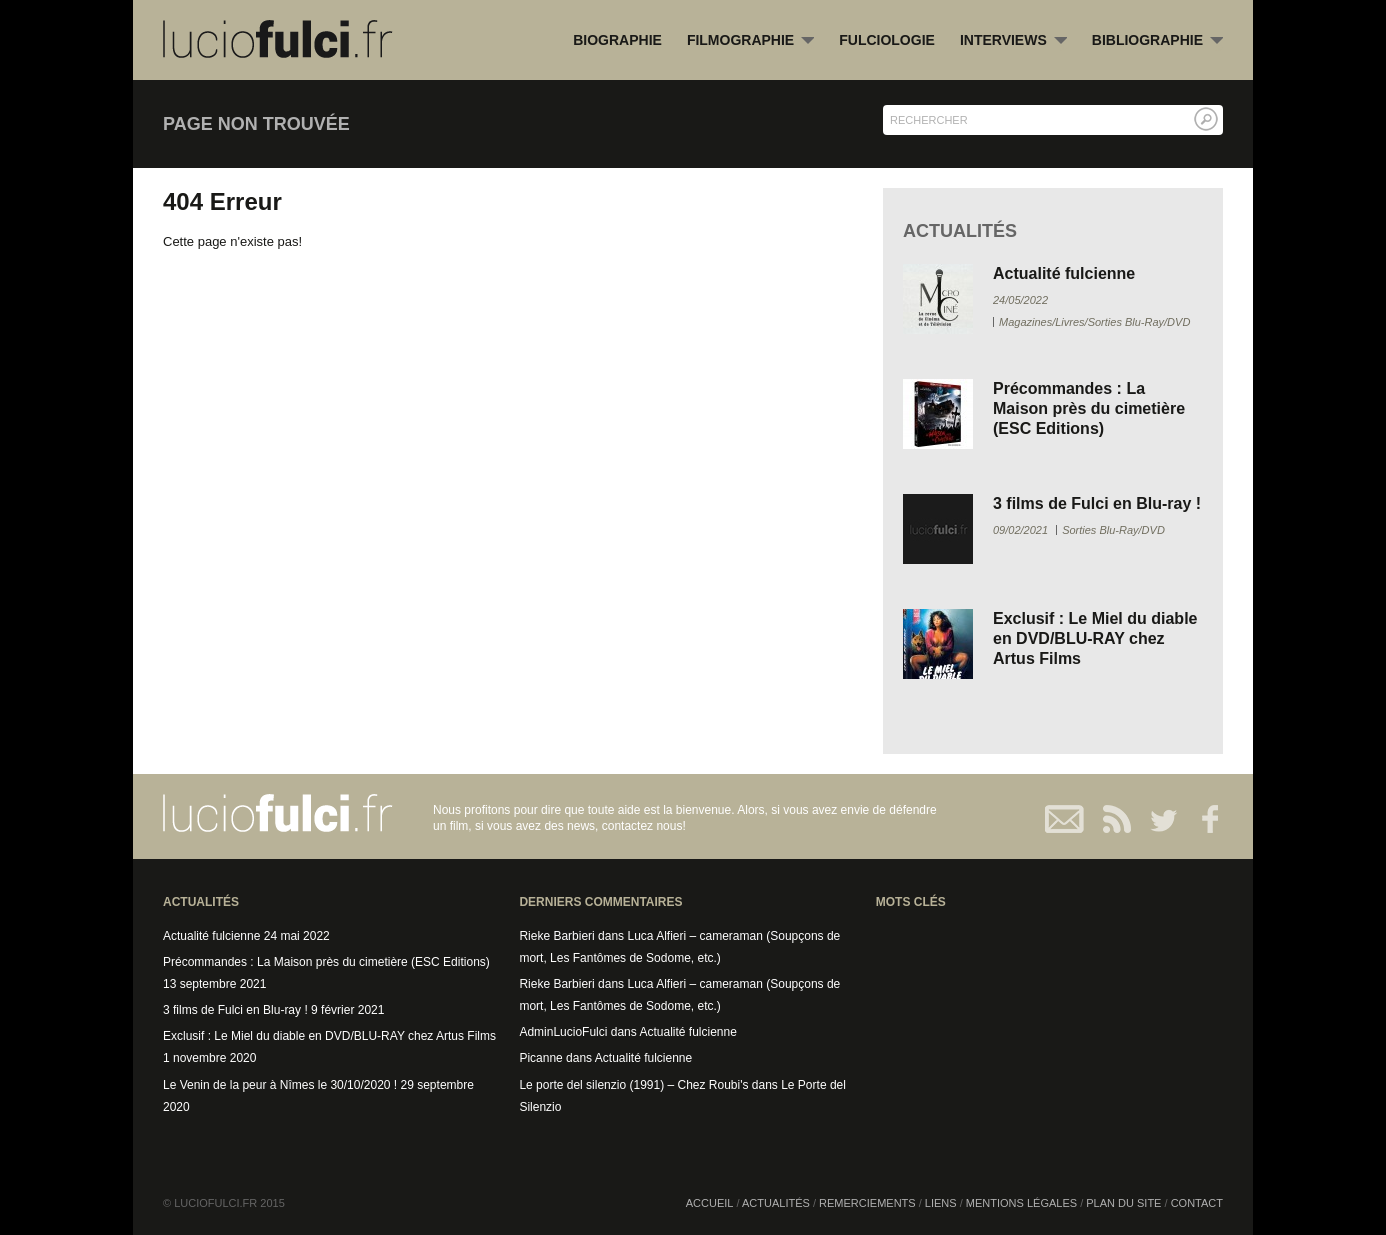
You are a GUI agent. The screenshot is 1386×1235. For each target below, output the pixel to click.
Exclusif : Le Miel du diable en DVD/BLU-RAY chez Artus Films (1095, 638)
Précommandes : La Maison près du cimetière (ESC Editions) (1089, 408)
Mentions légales (1021, 1203)
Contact (1065, 819)
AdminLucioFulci (563, 1032)
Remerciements (867, 1203)
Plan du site (1123, 1203)
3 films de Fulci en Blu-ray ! (1097, 503)
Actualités (776, 1203)
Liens (941, 1203)
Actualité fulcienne (1064, 273)
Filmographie (750, 41)
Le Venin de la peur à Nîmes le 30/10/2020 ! (280, 1085)
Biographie (617, 40)
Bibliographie (1157, 41)
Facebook (1200, 819)
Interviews (1013, 41)
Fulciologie (887, 40)
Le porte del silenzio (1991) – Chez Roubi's (633, 1085)
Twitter (1155, 819)
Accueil (710, 1203)
